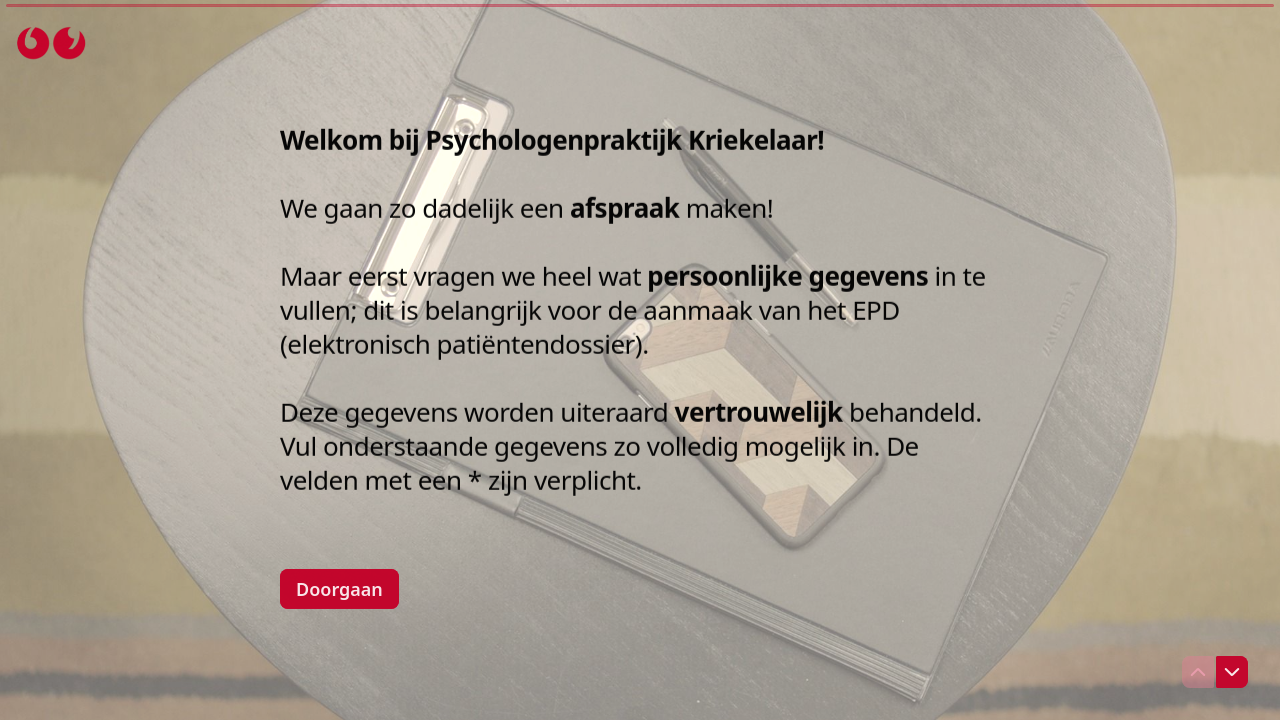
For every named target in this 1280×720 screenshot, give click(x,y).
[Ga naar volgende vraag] (1232, 672)
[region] (196, 643)
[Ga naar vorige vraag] (1198, 672)
